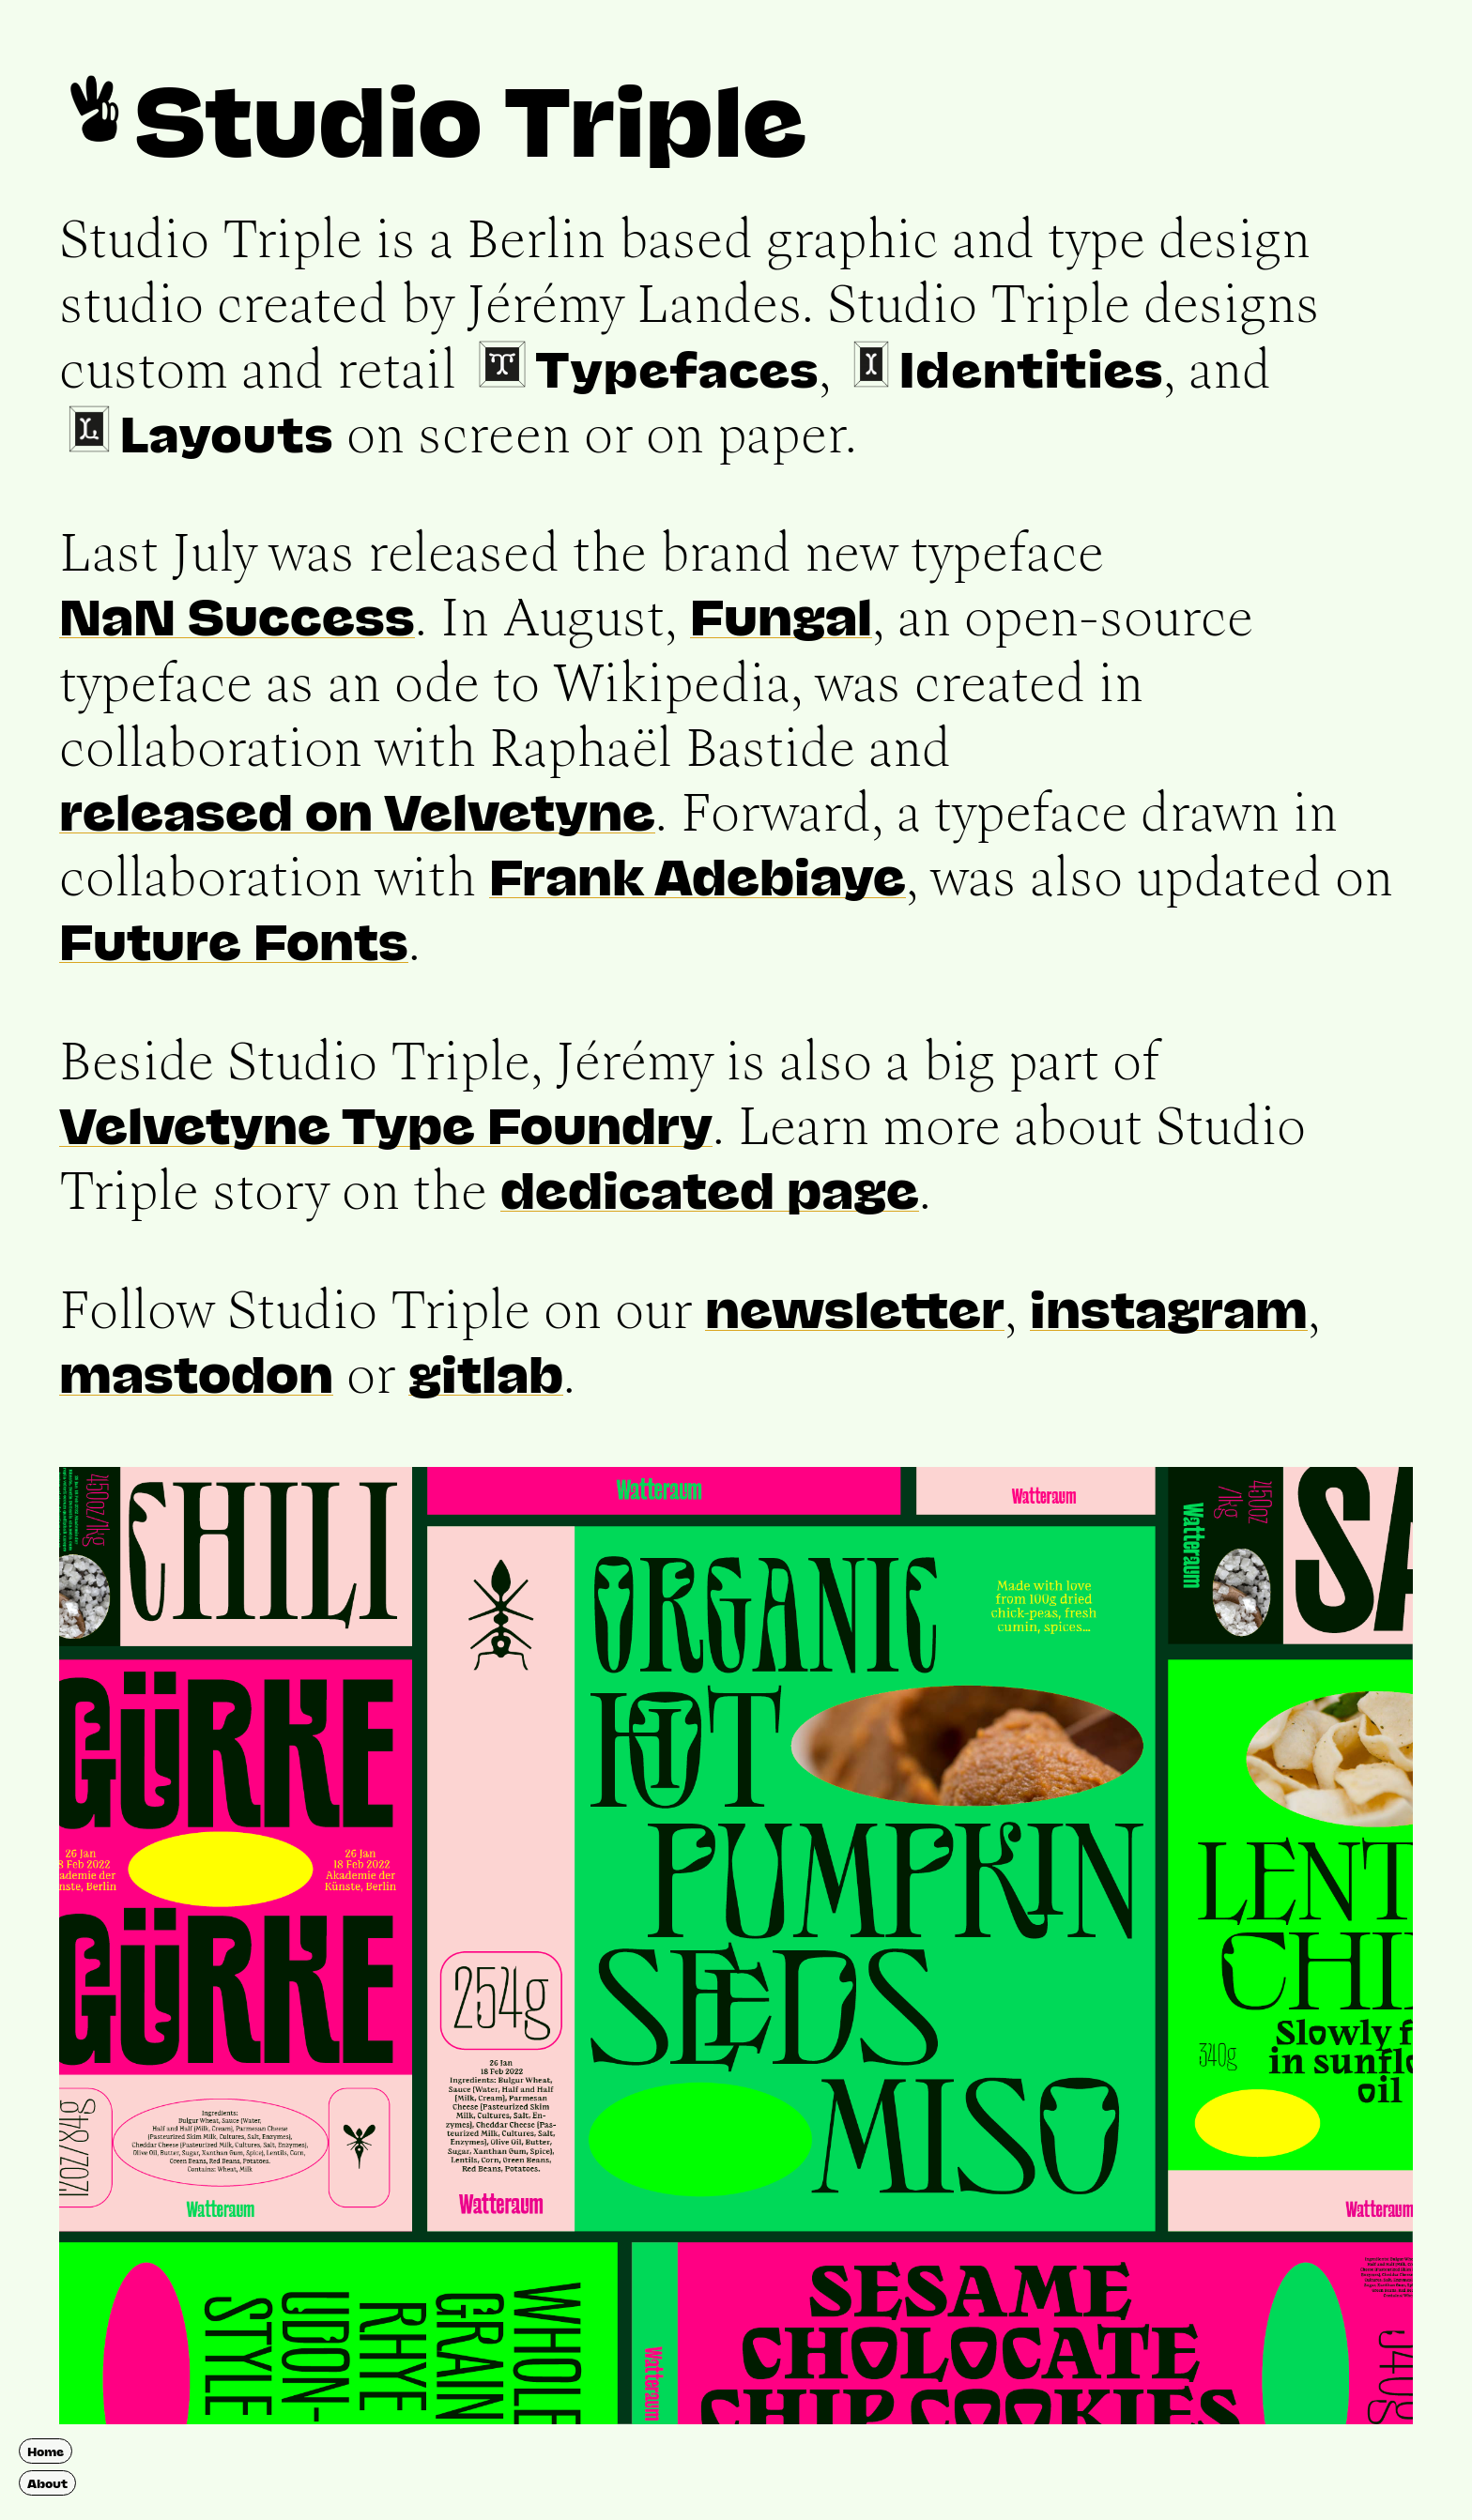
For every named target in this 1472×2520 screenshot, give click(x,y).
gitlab (485, 1372)
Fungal (781, 614)
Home (45, 2451)
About (47, 2483)
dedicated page (709, 1188)
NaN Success (237, 614)
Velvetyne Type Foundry (386, 1123)
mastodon (196, 1372)
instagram (1169, 1307)
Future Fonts (233, 939)
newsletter (854, 1307)
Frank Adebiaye (697, 874)
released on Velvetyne (357, 810)
